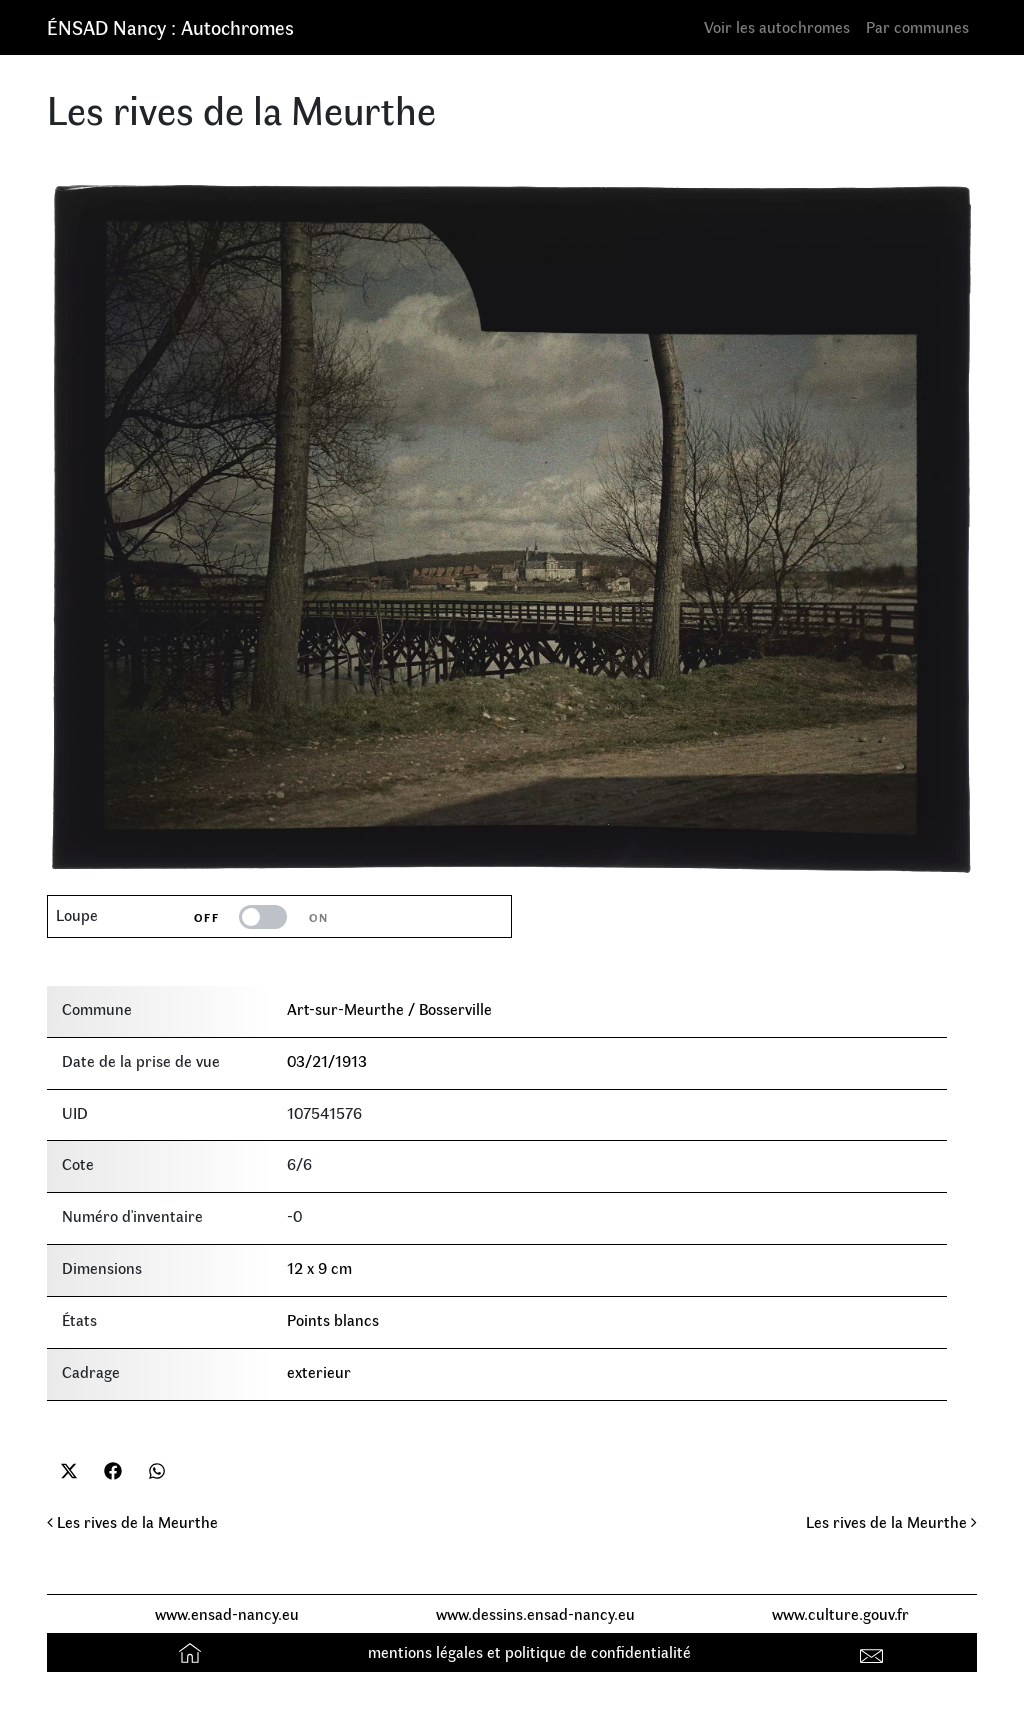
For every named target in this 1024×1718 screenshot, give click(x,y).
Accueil (192, 1651)
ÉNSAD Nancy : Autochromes (170, 26)
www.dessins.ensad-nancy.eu (535, 1613)
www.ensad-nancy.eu (227, 1613)
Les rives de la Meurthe (132, 1521)
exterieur (319, 1371)
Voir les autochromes (777, 26)
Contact (874, 1651)
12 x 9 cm (319, 1267)
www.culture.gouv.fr (840, 1613)
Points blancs (333, 1319)
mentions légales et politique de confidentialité (529, 1651)
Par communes (917, 26)
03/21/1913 (327, 1060)
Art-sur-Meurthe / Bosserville (389, 1008)
